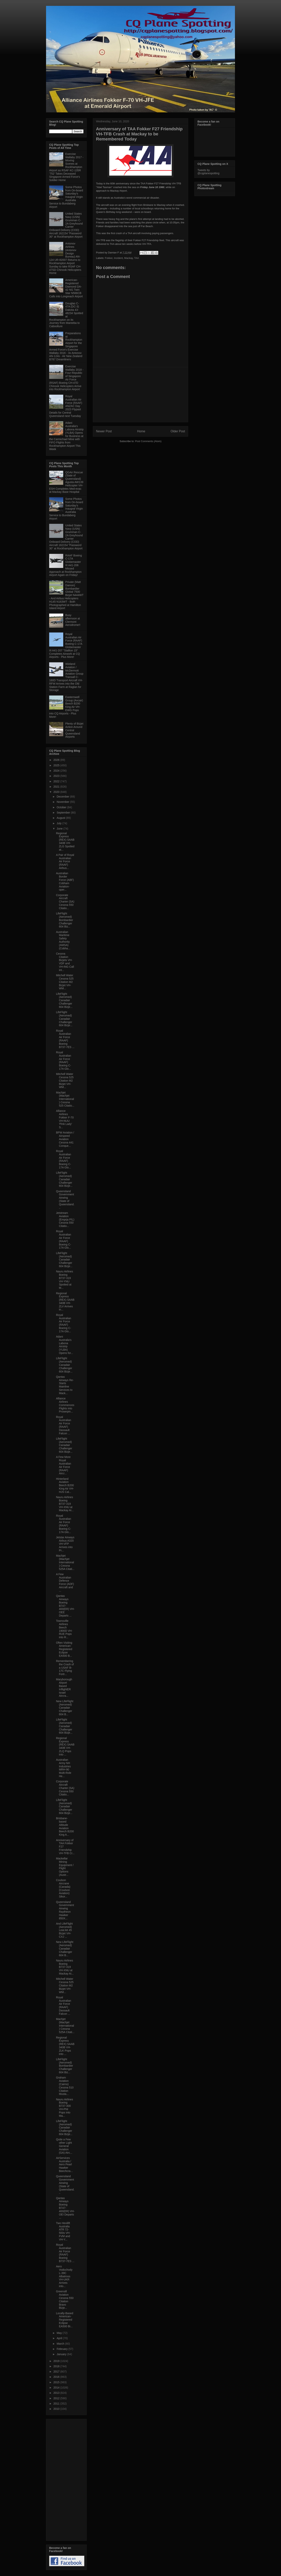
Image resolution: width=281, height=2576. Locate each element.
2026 (56, 759)
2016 (56, 2376)
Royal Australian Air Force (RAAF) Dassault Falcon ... (63, 1425)
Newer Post (104, 431)
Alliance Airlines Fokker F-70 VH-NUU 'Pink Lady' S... (65, 1119)
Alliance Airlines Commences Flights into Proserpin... (65, 1405)
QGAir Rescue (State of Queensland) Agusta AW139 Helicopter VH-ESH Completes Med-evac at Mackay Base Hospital (66, 482)
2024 (56, 770)
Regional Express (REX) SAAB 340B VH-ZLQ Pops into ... (65, 1746)
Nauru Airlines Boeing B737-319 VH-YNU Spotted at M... (64, 1279)
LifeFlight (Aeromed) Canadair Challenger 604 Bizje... (64, 1000)
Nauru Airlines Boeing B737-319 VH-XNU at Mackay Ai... (65, 1504)
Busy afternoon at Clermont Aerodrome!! (72, 620)
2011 (56, 2403)
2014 (56, 2387)
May (59, 2332)
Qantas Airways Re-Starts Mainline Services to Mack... (65, 1385)
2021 (56, 786)
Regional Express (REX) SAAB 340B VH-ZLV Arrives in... (65, 1301)
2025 (56, 765)
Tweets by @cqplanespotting (208, 172)
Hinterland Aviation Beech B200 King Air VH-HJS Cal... (65, 1485)
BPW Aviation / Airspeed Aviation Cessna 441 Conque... (65, 1139)
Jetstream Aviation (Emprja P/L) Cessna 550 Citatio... (65, 1219)
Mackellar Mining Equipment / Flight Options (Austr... (65, 1866)
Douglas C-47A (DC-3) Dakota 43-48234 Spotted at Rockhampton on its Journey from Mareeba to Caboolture (66, 315)
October (62, 807)
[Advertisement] (140, 394)
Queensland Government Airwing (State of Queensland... (65, 1199)
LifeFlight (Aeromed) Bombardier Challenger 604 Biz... (64, 920)
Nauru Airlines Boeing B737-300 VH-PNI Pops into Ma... (64, 2107)
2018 (56, 2366)
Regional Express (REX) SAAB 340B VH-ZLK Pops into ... (65, 2045)
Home (141, 431)
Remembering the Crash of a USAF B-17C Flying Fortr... (65, 1667)
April (60, 2338)
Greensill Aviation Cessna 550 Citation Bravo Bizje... (65, 2299)
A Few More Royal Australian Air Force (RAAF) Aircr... (63, 1465)
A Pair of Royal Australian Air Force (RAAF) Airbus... (65, 861)
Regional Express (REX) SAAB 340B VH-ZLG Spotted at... (65, 841)
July (59, 823)
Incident (118, 258)
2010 (56, 2408)
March (61, 2343)
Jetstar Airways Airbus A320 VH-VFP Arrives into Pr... (65, 1544)
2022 (56, 781)
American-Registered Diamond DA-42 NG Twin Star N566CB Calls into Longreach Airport (66, 288)
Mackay (128, 258)
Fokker (109, 258)
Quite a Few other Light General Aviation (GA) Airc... (64, 2146)
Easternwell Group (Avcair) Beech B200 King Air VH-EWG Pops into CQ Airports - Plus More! (66, 707)
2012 (56, 2398)
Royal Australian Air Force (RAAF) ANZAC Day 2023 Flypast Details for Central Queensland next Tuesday (65, 406)
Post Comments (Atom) (148, 441)
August (61, 817)
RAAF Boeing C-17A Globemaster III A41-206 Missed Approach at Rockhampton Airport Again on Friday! (65, 565)
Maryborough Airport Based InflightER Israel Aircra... (64, 1687)
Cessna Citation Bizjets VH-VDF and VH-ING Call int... (65, 962)
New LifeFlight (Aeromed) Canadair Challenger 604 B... (64, 1708)
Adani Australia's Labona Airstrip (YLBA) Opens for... (64, 1345)
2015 (56, 2382)
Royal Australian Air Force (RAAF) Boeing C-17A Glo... (63, 1060)
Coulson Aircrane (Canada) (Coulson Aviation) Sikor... (63, 1888)
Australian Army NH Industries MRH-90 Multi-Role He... (63, 1768)
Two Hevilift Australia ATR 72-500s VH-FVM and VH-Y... (63, 2231)
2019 (56, 2361)
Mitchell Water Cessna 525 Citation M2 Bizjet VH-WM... (65, 982)
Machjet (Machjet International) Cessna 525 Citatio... (65, 1099)
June (60, 828)
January (62, 2354)
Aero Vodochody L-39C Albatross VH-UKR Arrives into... (64, 2276)
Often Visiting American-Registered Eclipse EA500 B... (64, 1649)
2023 (56, 775)
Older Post (178, 431)
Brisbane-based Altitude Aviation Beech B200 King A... (65, 1826)
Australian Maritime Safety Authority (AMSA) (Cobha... (63, 940)
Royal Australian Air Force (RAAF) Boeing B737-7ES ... (65, 1039)
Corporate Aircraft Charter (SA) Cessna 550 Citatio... (65, 902)
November (63, 801)
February (62, 2348)
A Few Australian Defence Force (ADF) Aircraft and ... (65, 1582)
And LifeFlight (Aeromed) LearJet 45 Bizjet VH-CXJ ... (64, 1930)
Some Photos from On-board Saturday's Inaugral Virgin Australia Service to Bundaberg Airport (66, 197)
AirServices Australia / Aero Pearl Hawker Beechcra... (64, 2164)
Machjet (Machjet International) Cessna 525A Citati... (65, 1562)
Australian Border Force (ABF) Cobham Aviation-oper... (65, 881)
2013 (56, 2392)
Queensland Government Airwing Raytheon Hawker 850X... (65, 1910)
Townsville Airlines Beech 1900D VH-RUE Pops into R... (64, 1629)
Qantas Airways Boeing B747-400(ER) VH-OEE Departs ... (65, 1605)
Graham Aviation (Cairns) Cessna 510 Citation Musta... (65, 2085)
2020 (56, 791)
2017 (56, 2371)
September (64, 812)
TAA (136, 258)
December (63, 796)
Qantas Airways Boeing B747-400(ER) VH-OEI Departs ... (65, 2208)
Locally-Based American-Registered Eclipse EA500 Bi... (64, 2320)
